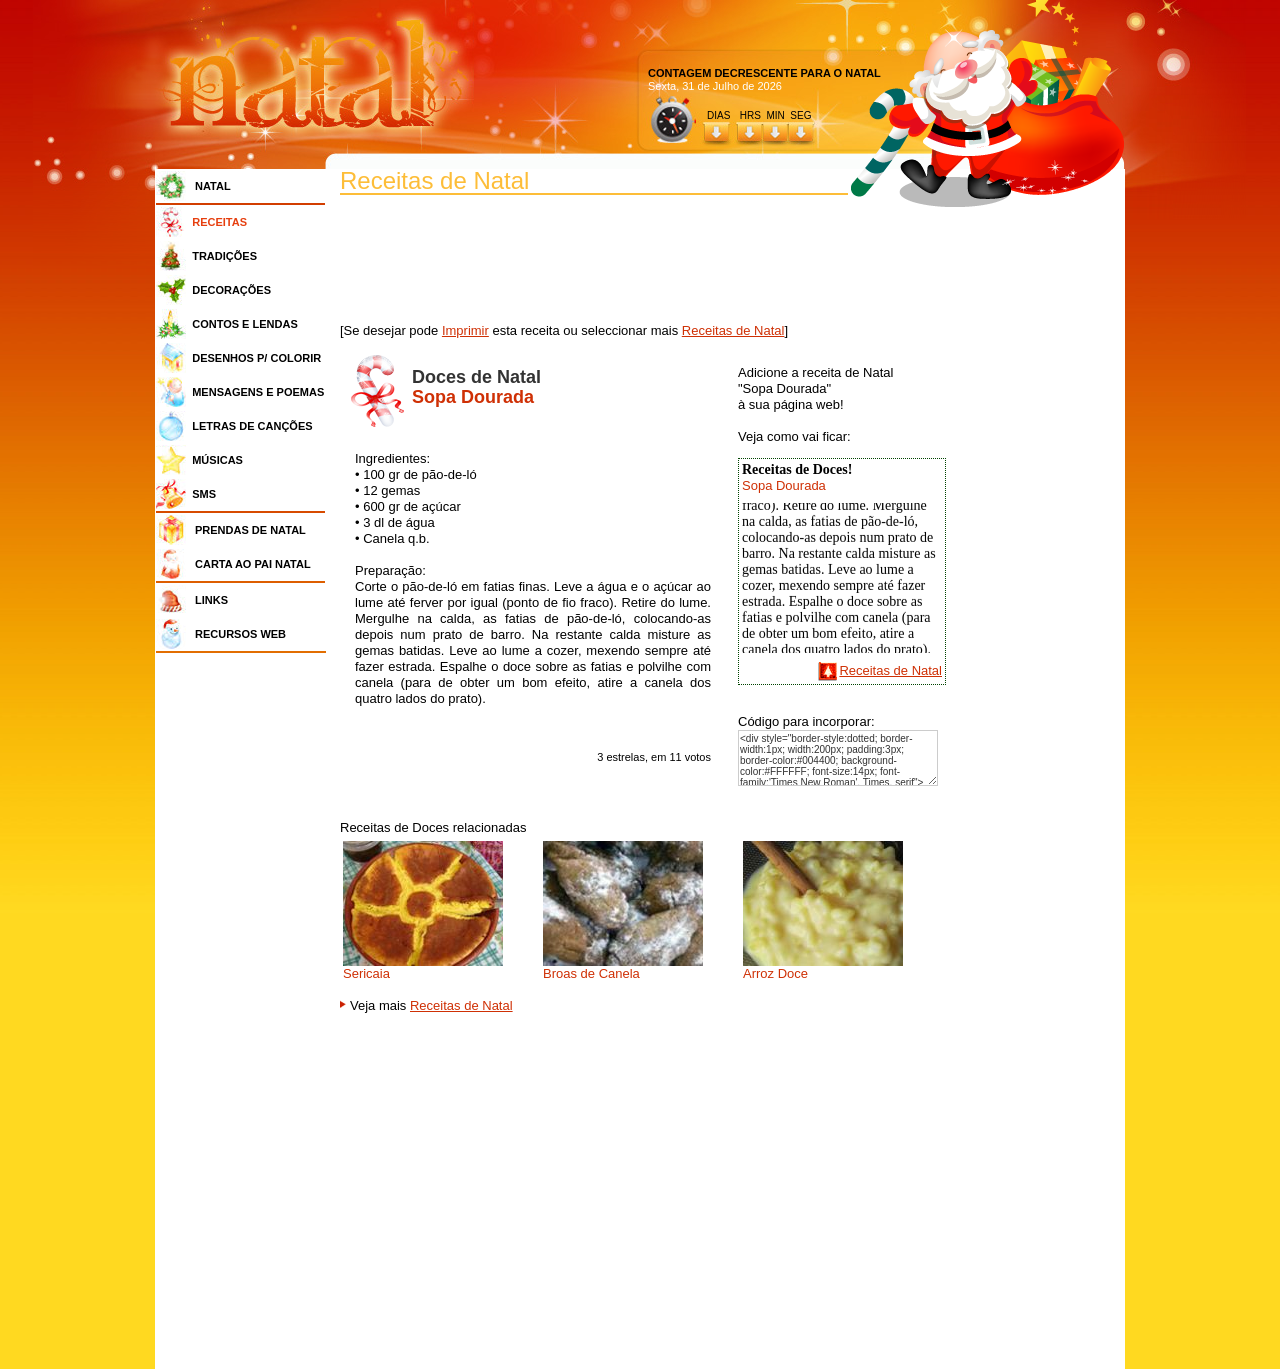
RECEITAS (219, 222)
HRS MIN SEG (777, 115)
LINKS (211, 600)
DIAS (718, 115)
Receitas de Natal (733, 330)
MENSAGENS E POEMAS (258, 392)
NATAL (213, 186)
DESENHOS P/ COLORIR (256, 358)
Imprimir (465, 330)
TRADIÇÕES (224, 256)
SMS (204, 494)
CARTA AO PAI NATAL (253, 564)
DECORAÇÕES (231, 290)
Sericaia (366, 973)
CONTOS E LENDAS (245, 324)
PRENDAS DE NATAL (250, 530)
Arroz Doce (775, 973)
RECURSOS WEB (240, 634)
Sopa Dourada (784, 485)
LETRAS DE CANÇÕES (252, 426)
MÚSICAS (217, 460)
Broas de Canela (591, 973)
